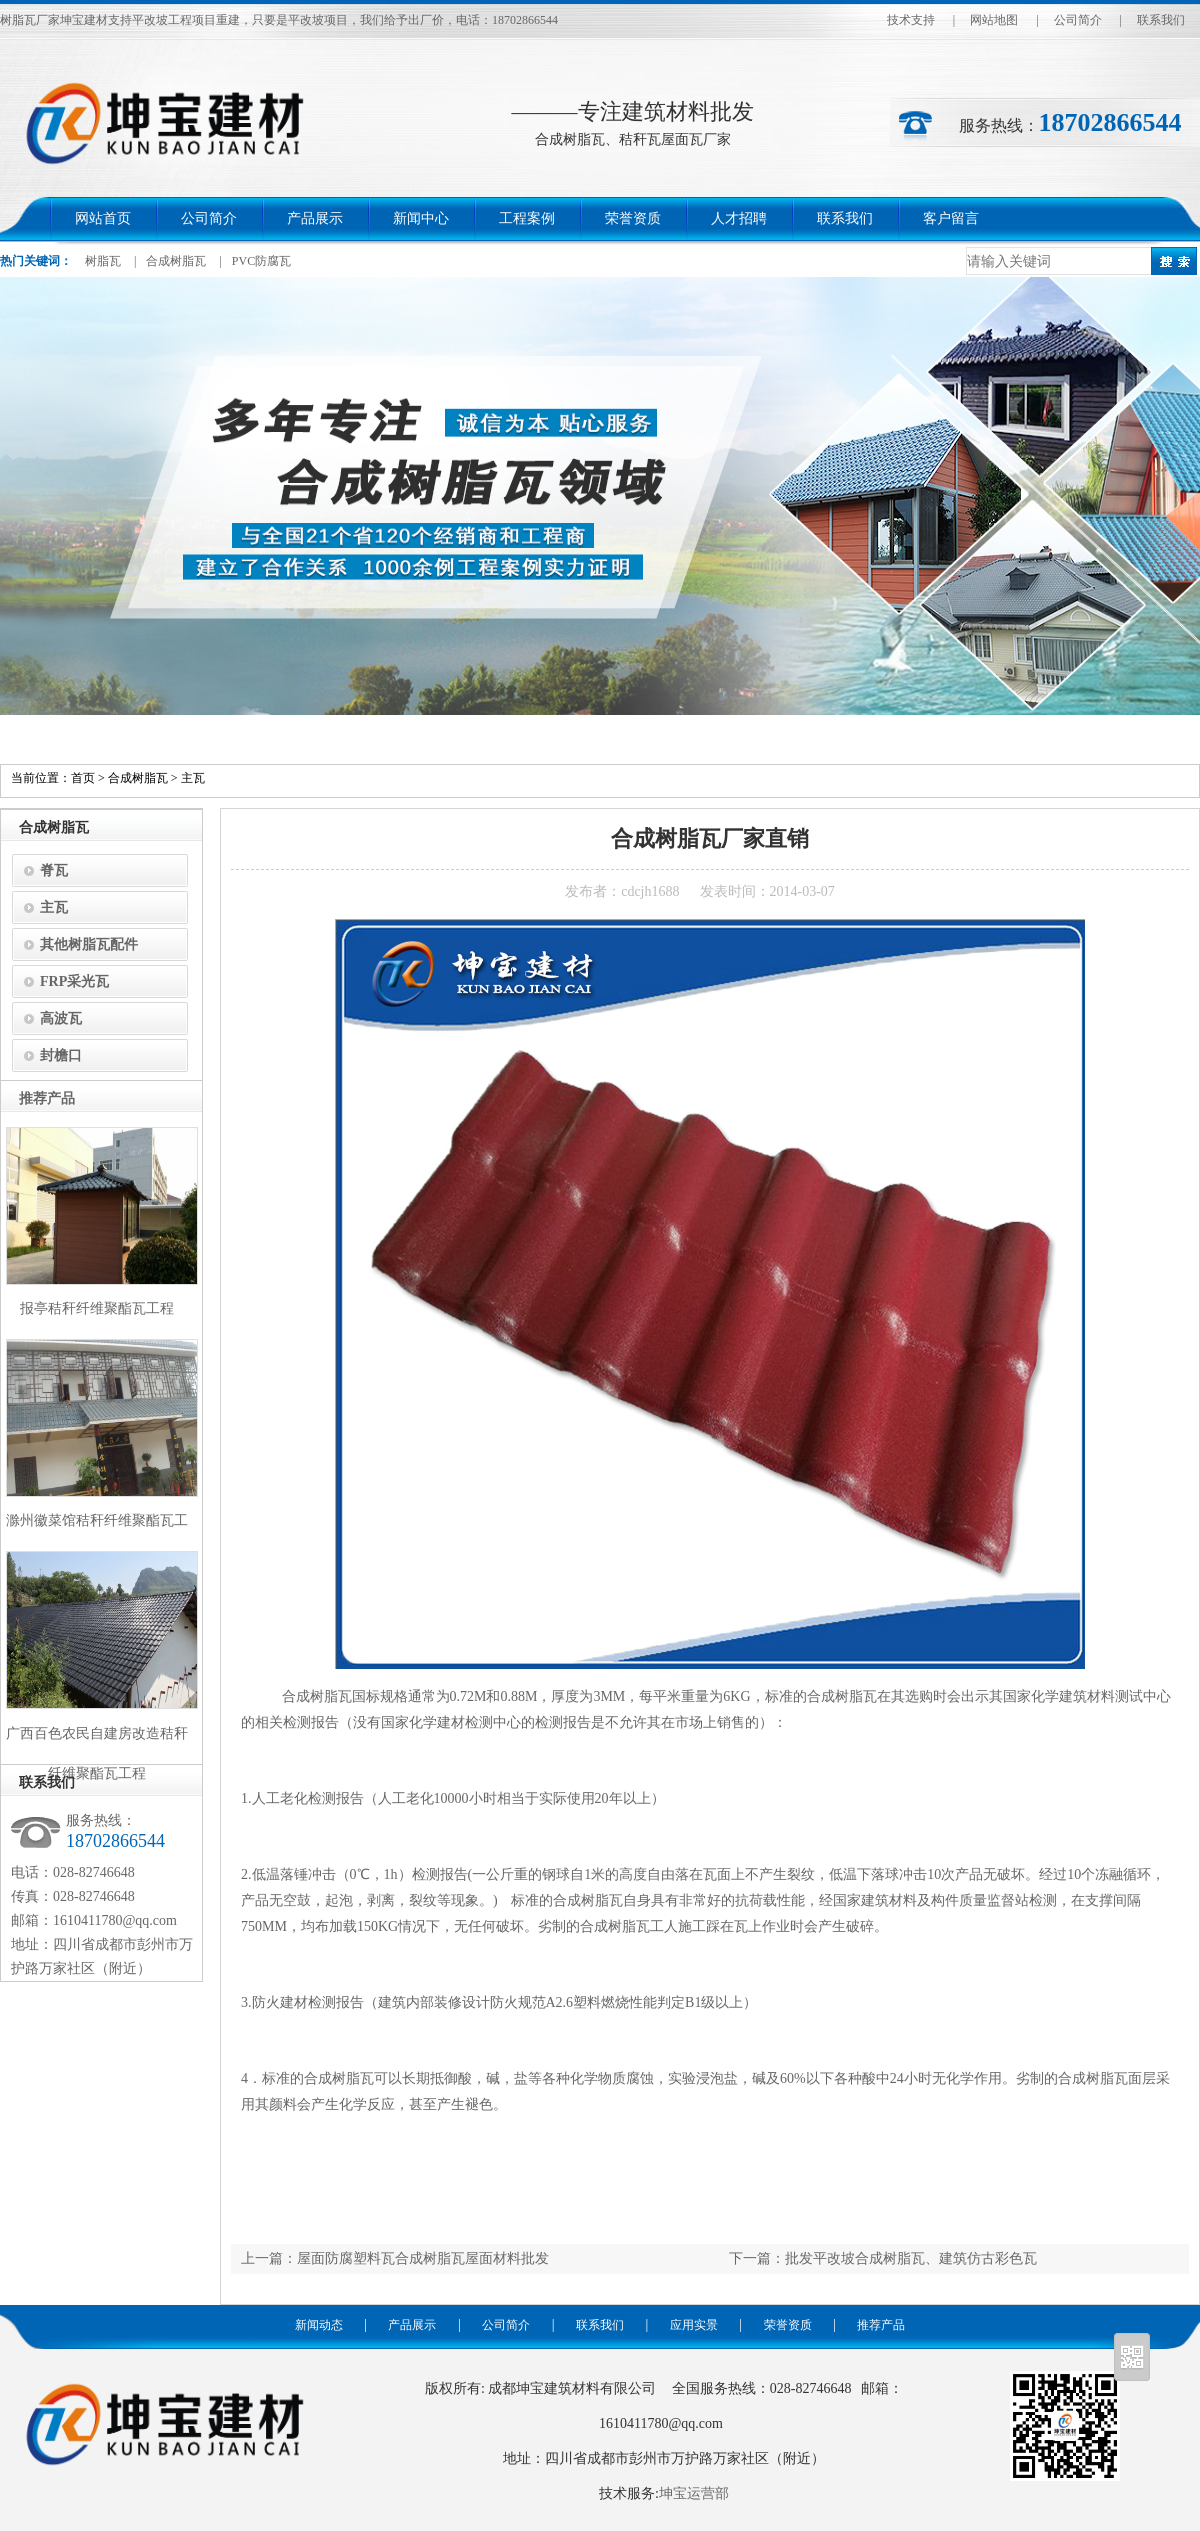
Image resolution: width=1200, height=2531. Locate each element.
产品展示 (315, 218)
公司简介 (1078, 20)
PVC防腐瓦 (261, 261)
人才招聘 (739, 218)
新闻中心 (421, 218)
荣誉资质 (633, 218)
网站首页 (103, 218)
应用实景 (694, 2325)
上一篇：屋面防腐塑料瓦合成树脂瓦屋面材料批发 (395, 2258)
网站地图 (994, 20)
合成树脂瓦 (176, 261)
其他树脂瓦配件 (89, 944)
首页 (83, 778)
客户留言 (951, 218)
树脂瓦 (103, 261)
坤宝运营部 (694, 2493)
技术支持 (911, 20)
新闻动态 (319, 2325)
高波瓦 (61, 1018)
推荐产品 (881, 2325)
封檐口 (61, 1055)
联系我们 (1161, 20)
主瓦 (193, 778)
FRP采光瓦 (74, 981)
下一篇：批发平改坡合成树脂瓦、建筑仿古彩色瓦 (883, 2258)
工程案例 (527, 218)
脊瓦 (54, 870)
